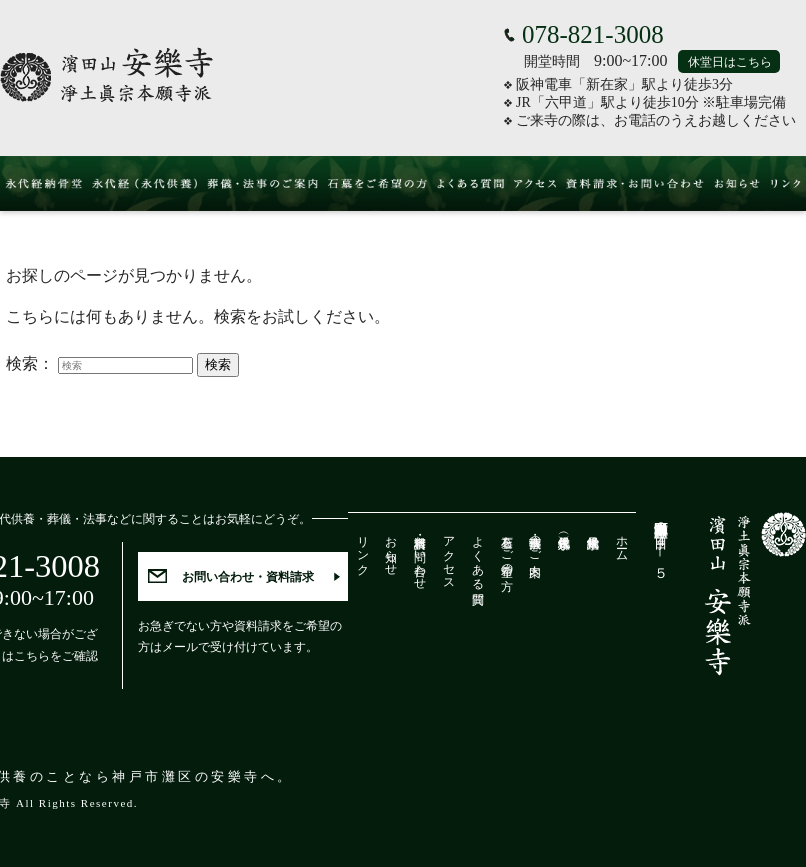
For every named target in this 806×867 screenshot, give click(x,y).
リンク (363, 549)
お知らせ (391, 549)
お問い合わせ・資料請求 (248, 577)
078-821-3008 (593, 34)
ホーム (622, 542)
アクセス (449, 556)
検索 (218, 364)
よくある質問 (478, 556)
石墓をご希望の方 (507, 549)
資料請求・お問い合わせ (420, 556)
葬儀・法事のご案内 (535, 542)
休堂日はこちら (730, 62)
